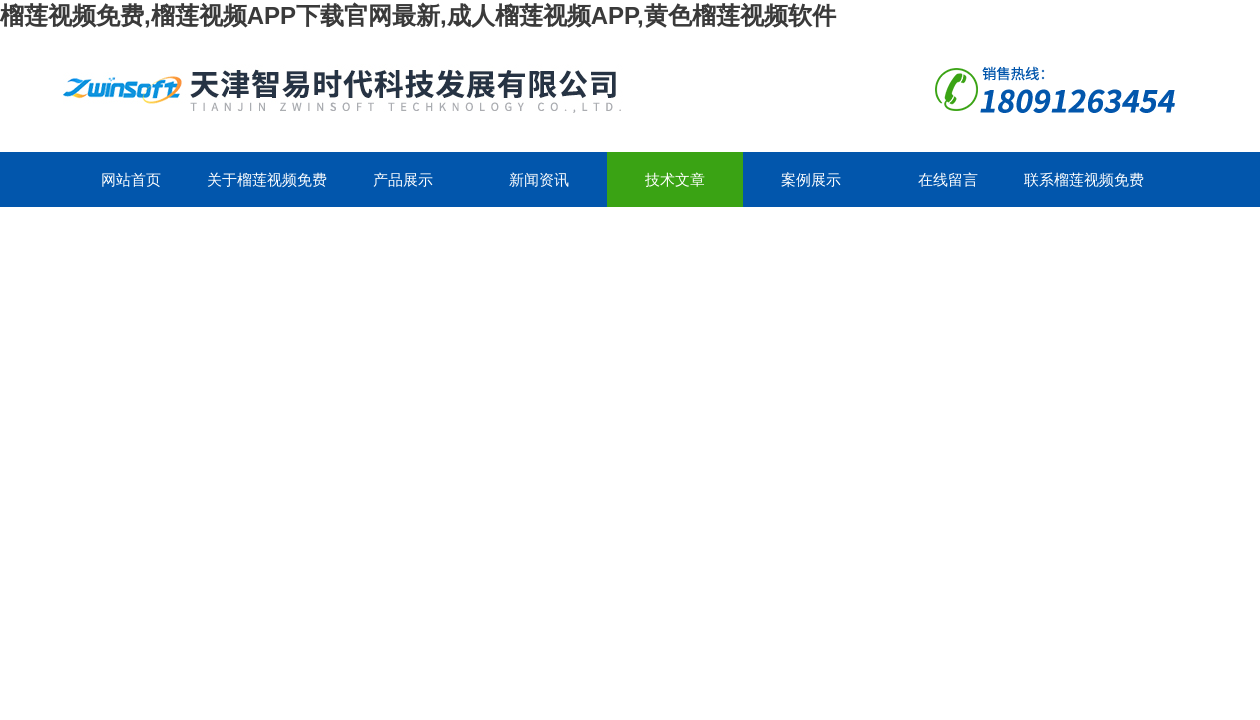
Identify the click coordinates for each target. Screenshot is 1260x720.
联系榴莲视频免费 (1084, 179)
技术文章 (675, 179)
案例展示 (811, 179)
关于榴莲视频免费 (267, 179)
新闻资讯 (539, 179)
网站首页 (131, 179)
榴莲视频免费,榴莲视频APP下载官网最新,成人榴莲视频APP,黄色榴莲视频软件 (418, 15)
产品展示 (403, 179)
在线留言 (948, 179)
